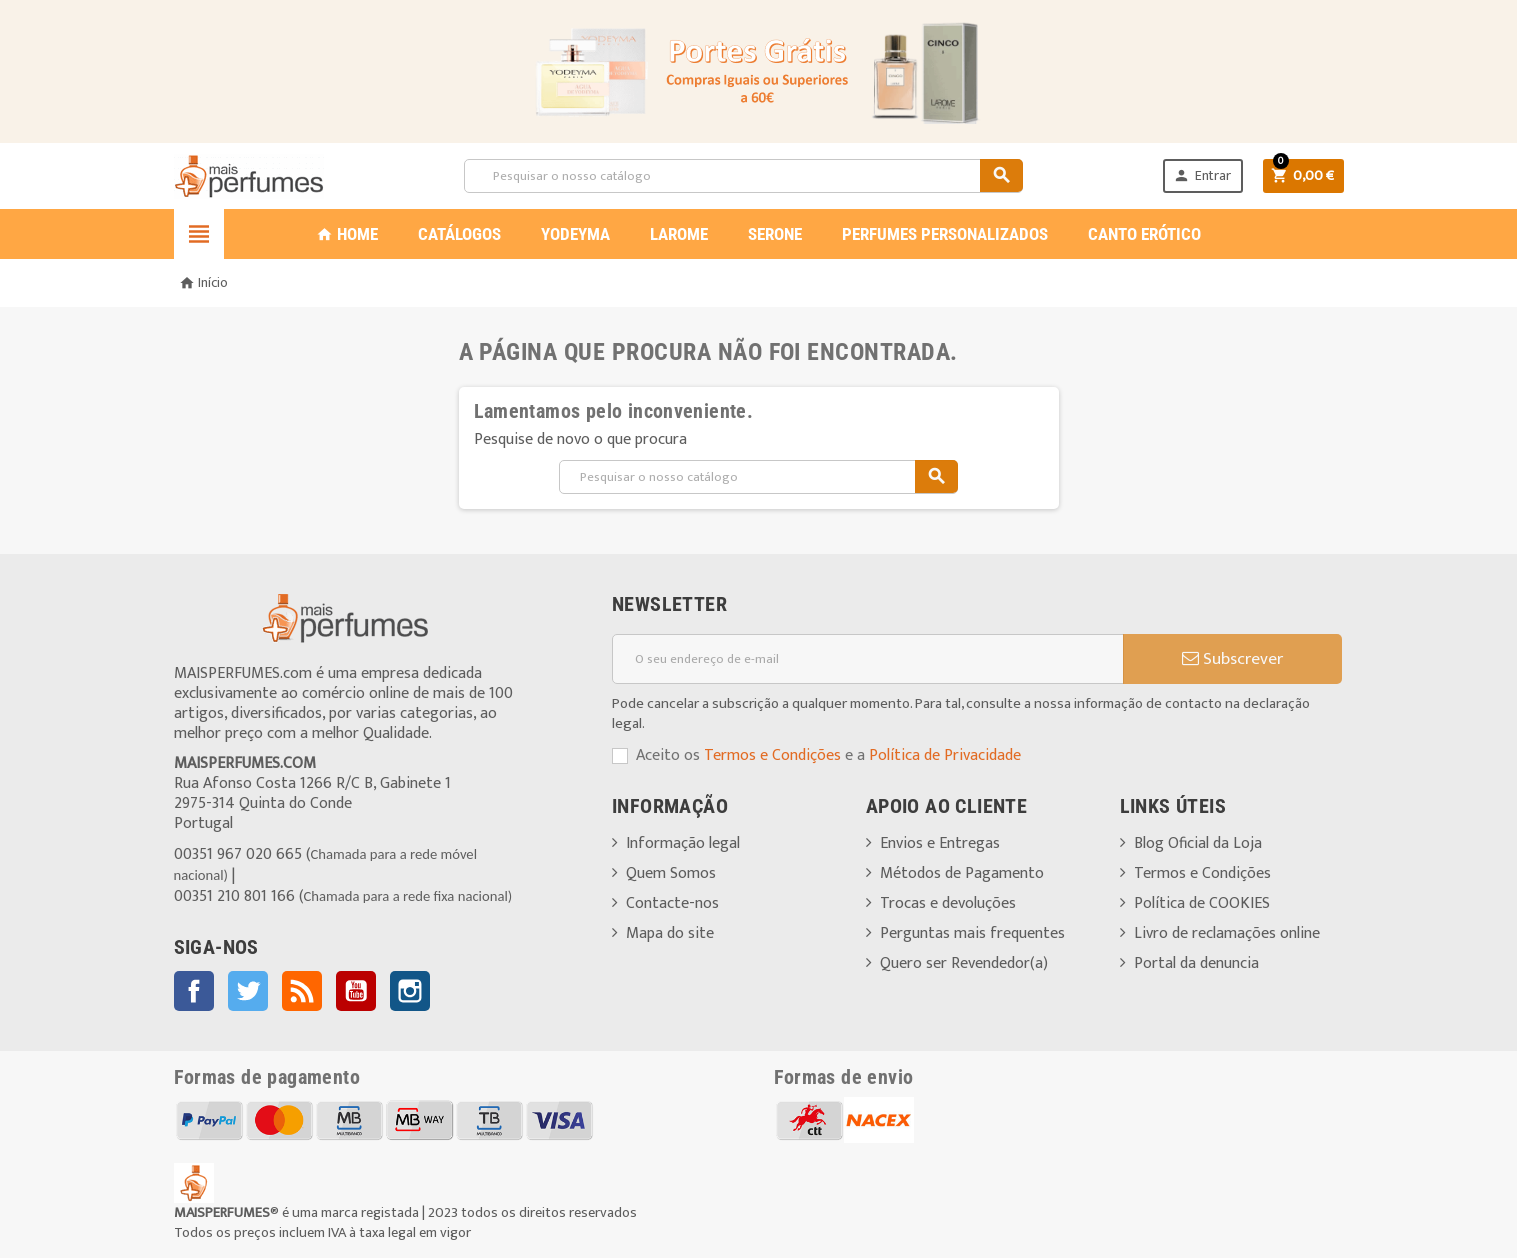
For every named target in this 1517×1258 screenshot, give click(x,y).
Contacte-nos (672, 903)
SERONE (775, 234)
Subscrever (1232, 659)
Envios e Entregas (940, 843)
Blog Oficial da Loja (1198, 843)
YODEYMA (575, 234)
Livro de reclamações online (1227, 933)
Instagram (410, 991)
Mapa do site (670, 933)
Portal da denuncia (1196, 963)
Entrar (1201, 175)
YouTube (356, 991)
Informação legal (683, 843)
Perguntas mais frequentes (972, 933)
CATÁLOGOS (459, 234)
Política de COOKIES (1202, 903)
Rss (302, 991)
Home (347, 234)
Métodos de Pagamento (962, 873)
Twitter (248, 991)
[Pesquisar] (743, 176)
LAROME (679, 234)
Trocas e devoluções (948, 903)
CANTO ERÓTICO (1144, 234)
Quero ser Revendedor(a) (964, 963)
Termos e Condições (772, 755)
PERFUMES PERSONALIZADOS (945, 234)
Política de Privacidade (945, 755)
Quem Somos (671, 873)
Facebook (194, 991)
